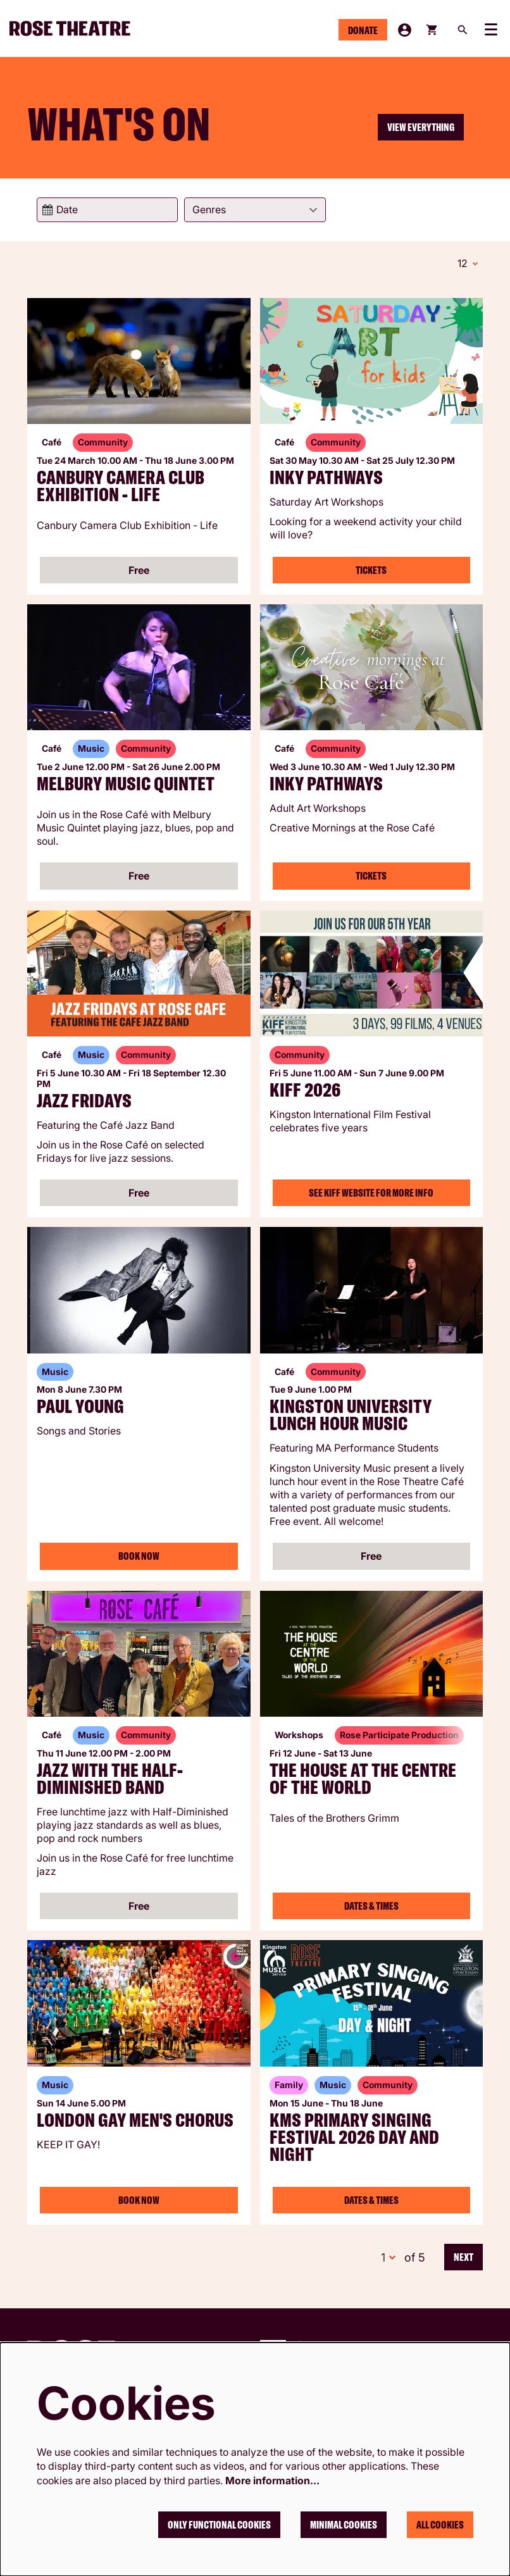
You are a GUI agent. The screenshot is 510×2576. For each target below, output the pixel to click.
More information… (272, 2480)
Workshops (299, 1734)
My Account (405, 30)
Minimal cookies (343, 2524)
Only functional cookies (219, 2524)
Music (91, 748)
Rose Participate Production (399, 1734)
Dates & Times (371, 1906)
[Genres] (254, 209)
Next (463, 2257)
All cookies (440, 2524)
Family (289, 2084)
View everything (420, 127)
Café (51, 442)
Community (103, 442)
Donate (363, 30)
